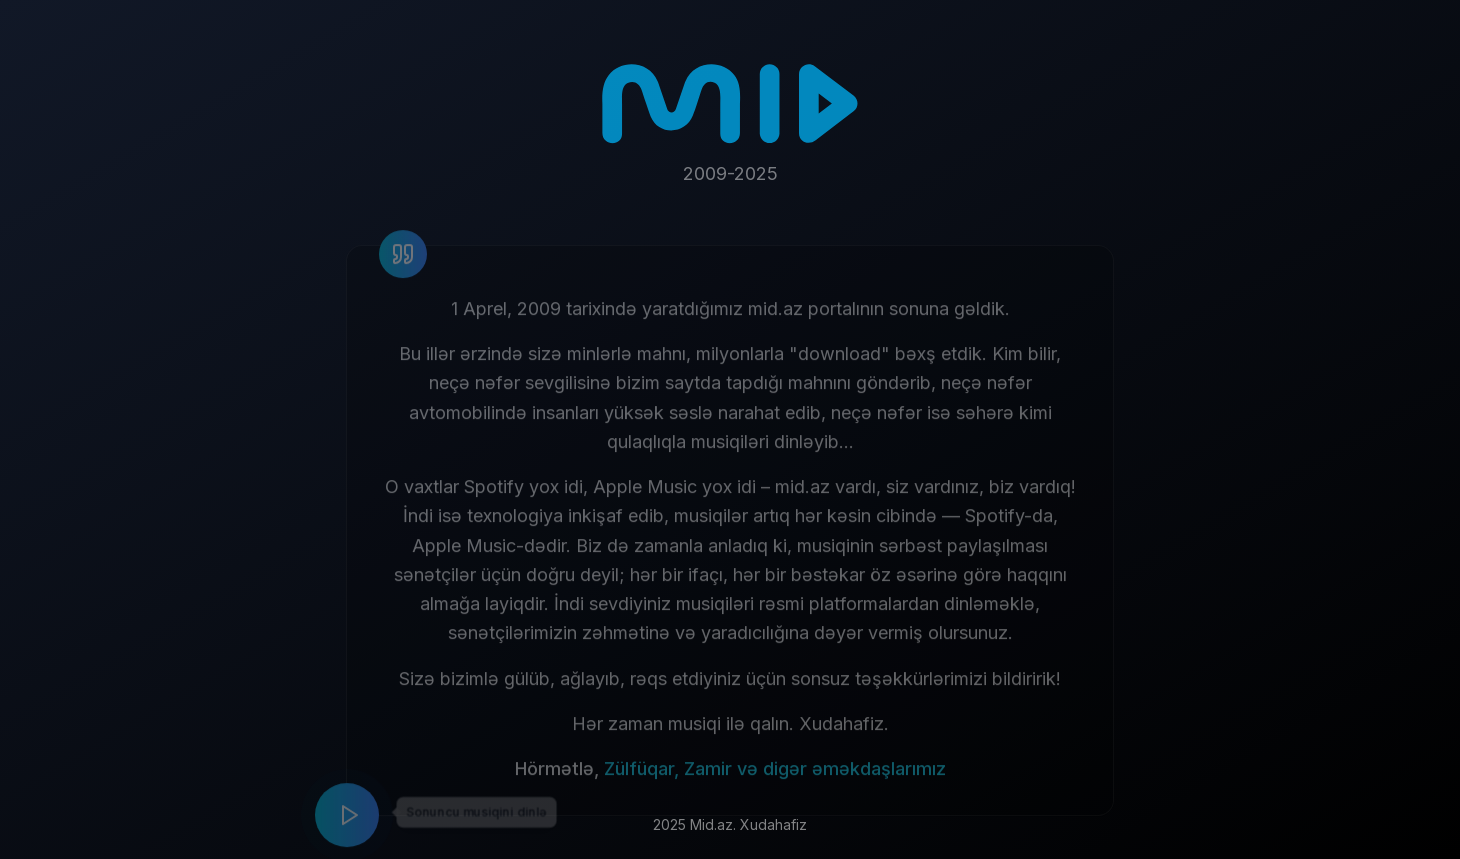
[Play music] (347, 823)
